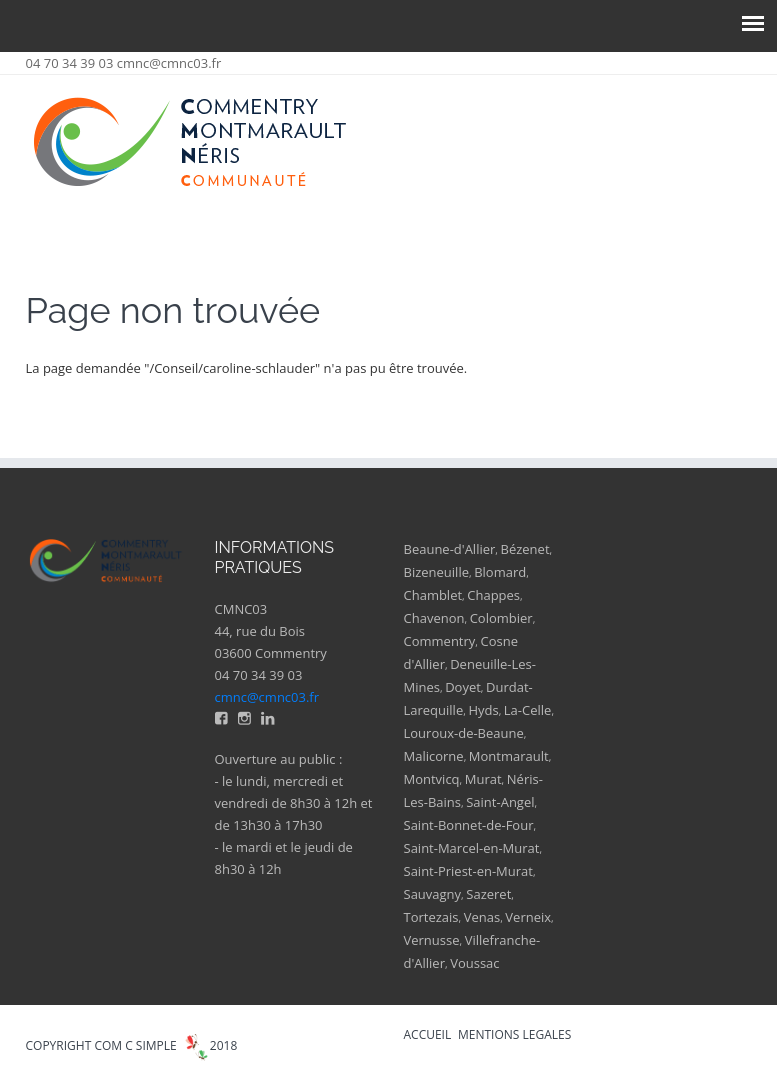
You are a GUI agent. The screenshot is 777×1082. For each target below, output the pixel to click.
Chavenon (434, 618)
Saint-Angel (500, 802)
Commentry (440, 641)
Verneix (528, 917)
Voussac (474, 963)
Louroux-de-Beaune (464, 733)
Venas (482, 917)
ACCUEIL (428, 1034)
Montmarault (509, 756)
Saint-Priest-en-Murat (468, 871)
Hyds (483, 710)
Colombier (501, 618)
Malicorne (434, 756)
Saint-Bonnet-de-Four (469, 825)
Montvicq (432, 779)
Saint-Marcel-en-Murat (472, 848)
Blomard (500, 572)
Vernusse (432, 940)
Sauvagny (433, 894)
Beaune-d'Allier (450, 549)
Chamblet (433, 595)
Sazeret (488, 894)
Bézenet (525, 549)
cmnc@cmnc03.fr (169, 63)
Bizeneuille (436, 572)
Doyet (463, 687)
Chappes (493, 595)
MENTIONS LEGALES (514, 1034)
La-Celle (528, 710)
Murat (483, 779)
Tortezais (431, 917)
